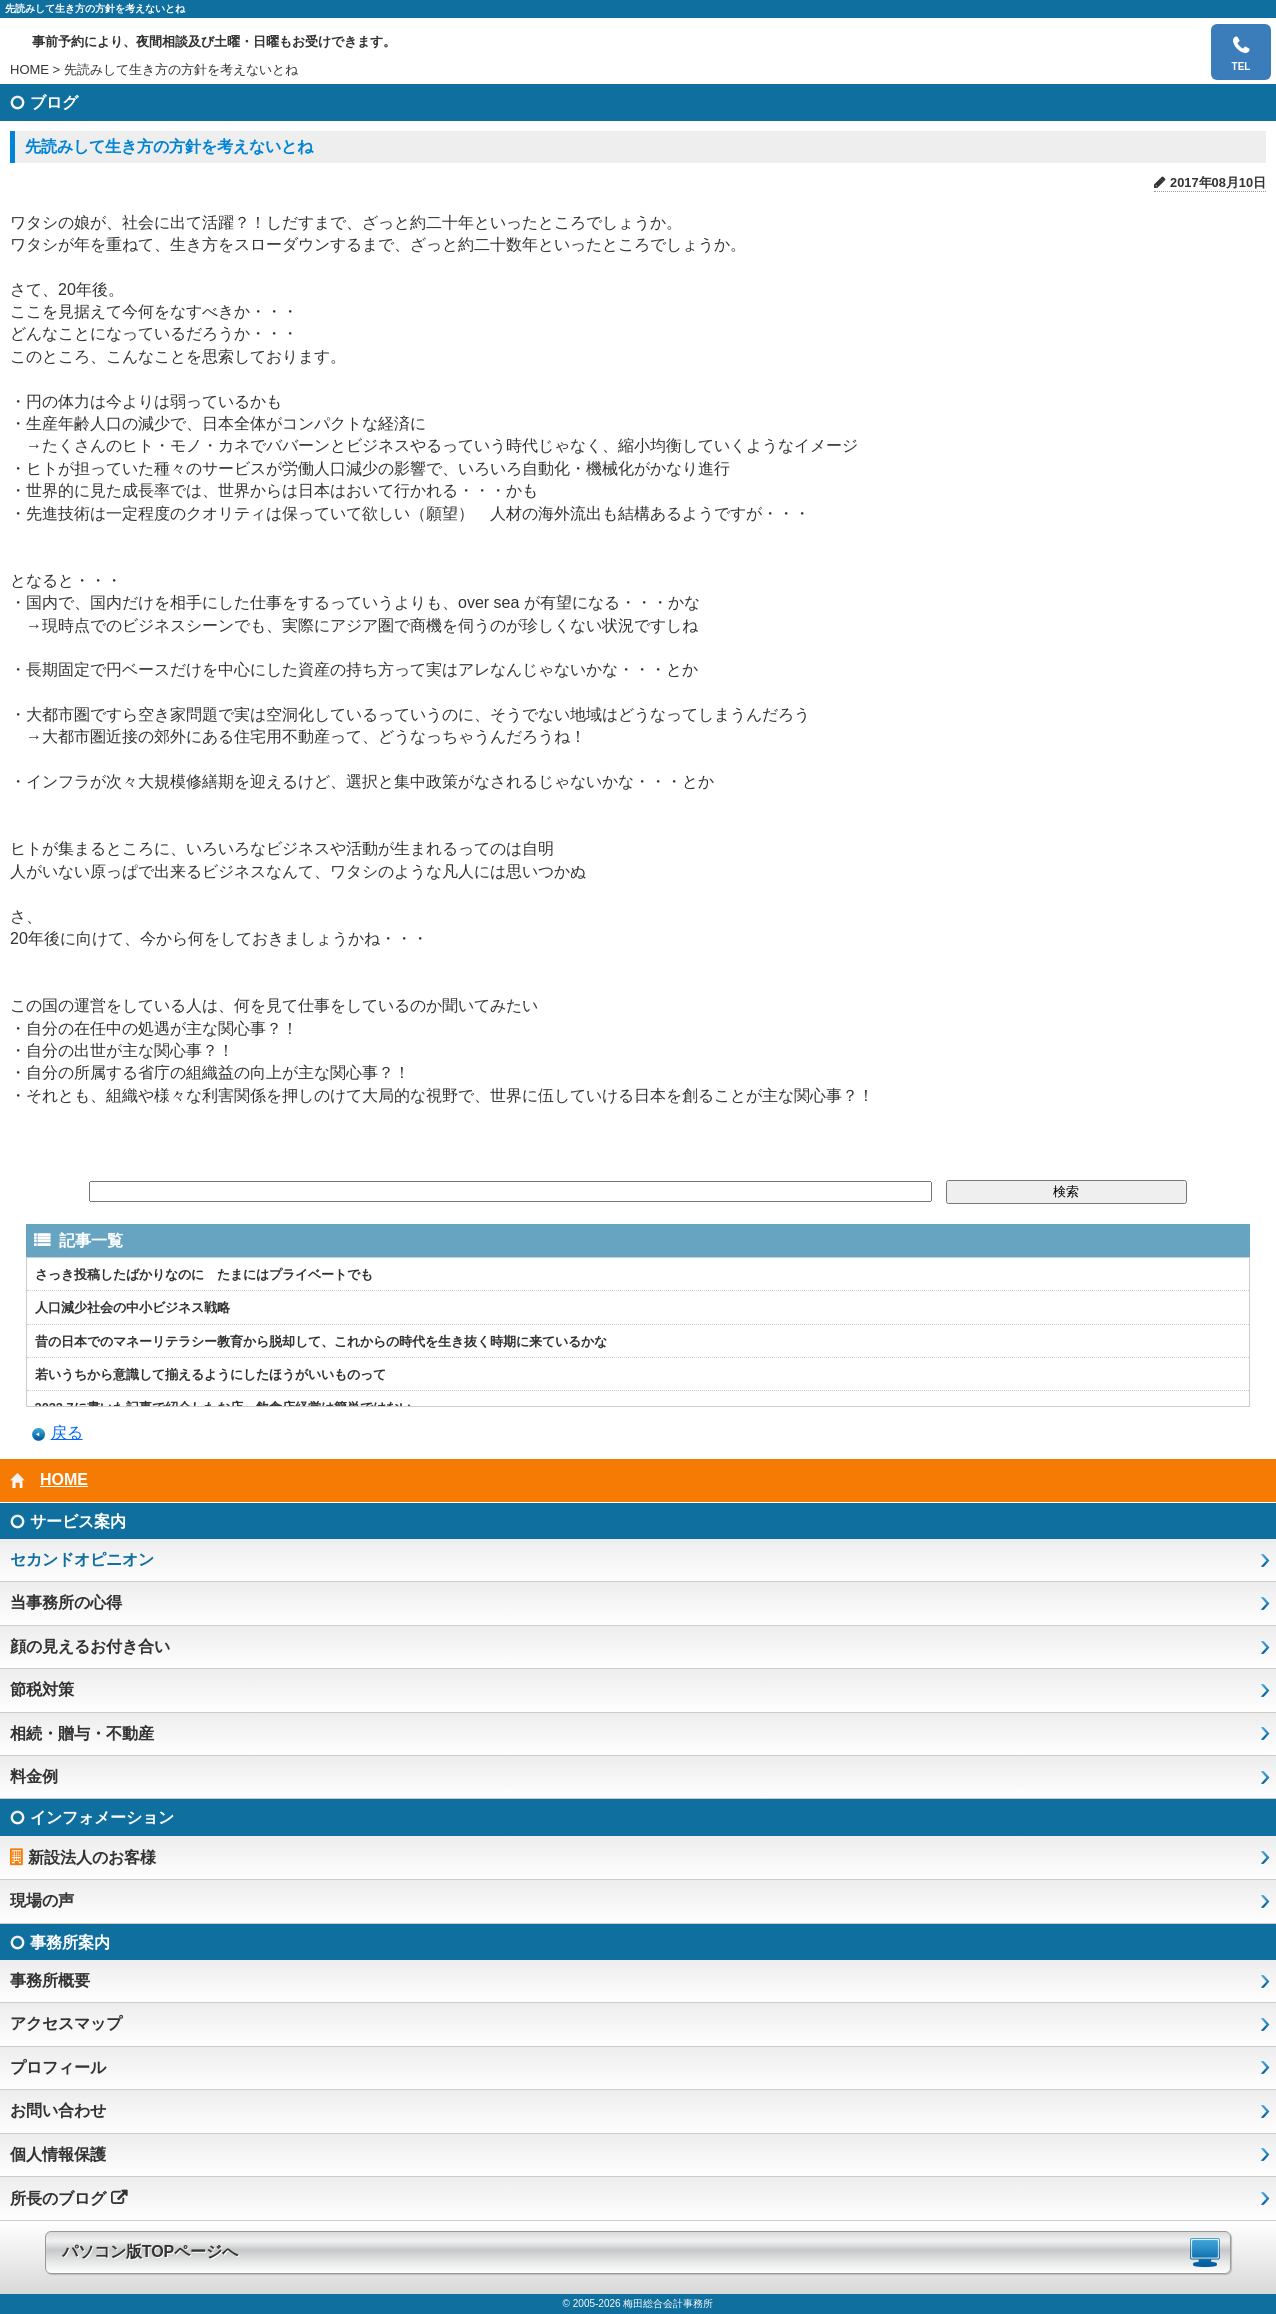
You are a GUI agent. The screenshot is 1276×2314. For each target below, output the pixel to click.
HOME (29, 69)
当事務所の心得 (66, 1602)
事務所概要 (50, 1980)
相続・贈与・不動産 (82, 1733)
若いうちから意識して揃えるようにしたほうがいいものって (210, 1374)
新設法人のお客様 (92, 1857)
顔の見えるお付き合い (90, 1646)
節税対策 (42, 1689)
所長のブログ (58, 2198)
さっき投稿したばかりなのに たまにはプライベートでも (204, 1274)
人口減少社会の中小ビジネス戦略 (132, 1307)
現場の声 (42, 1900)
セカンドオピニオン (82, 1559)
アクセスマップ (66, 2023)
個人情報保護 (58, 2154)
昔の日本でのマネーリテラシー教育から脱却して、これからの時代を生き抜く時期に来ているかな (321, 1341)
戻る (67, 1432)
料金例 (34, 1776)
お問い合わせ (58, 2110)
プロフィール (58, 2067)
